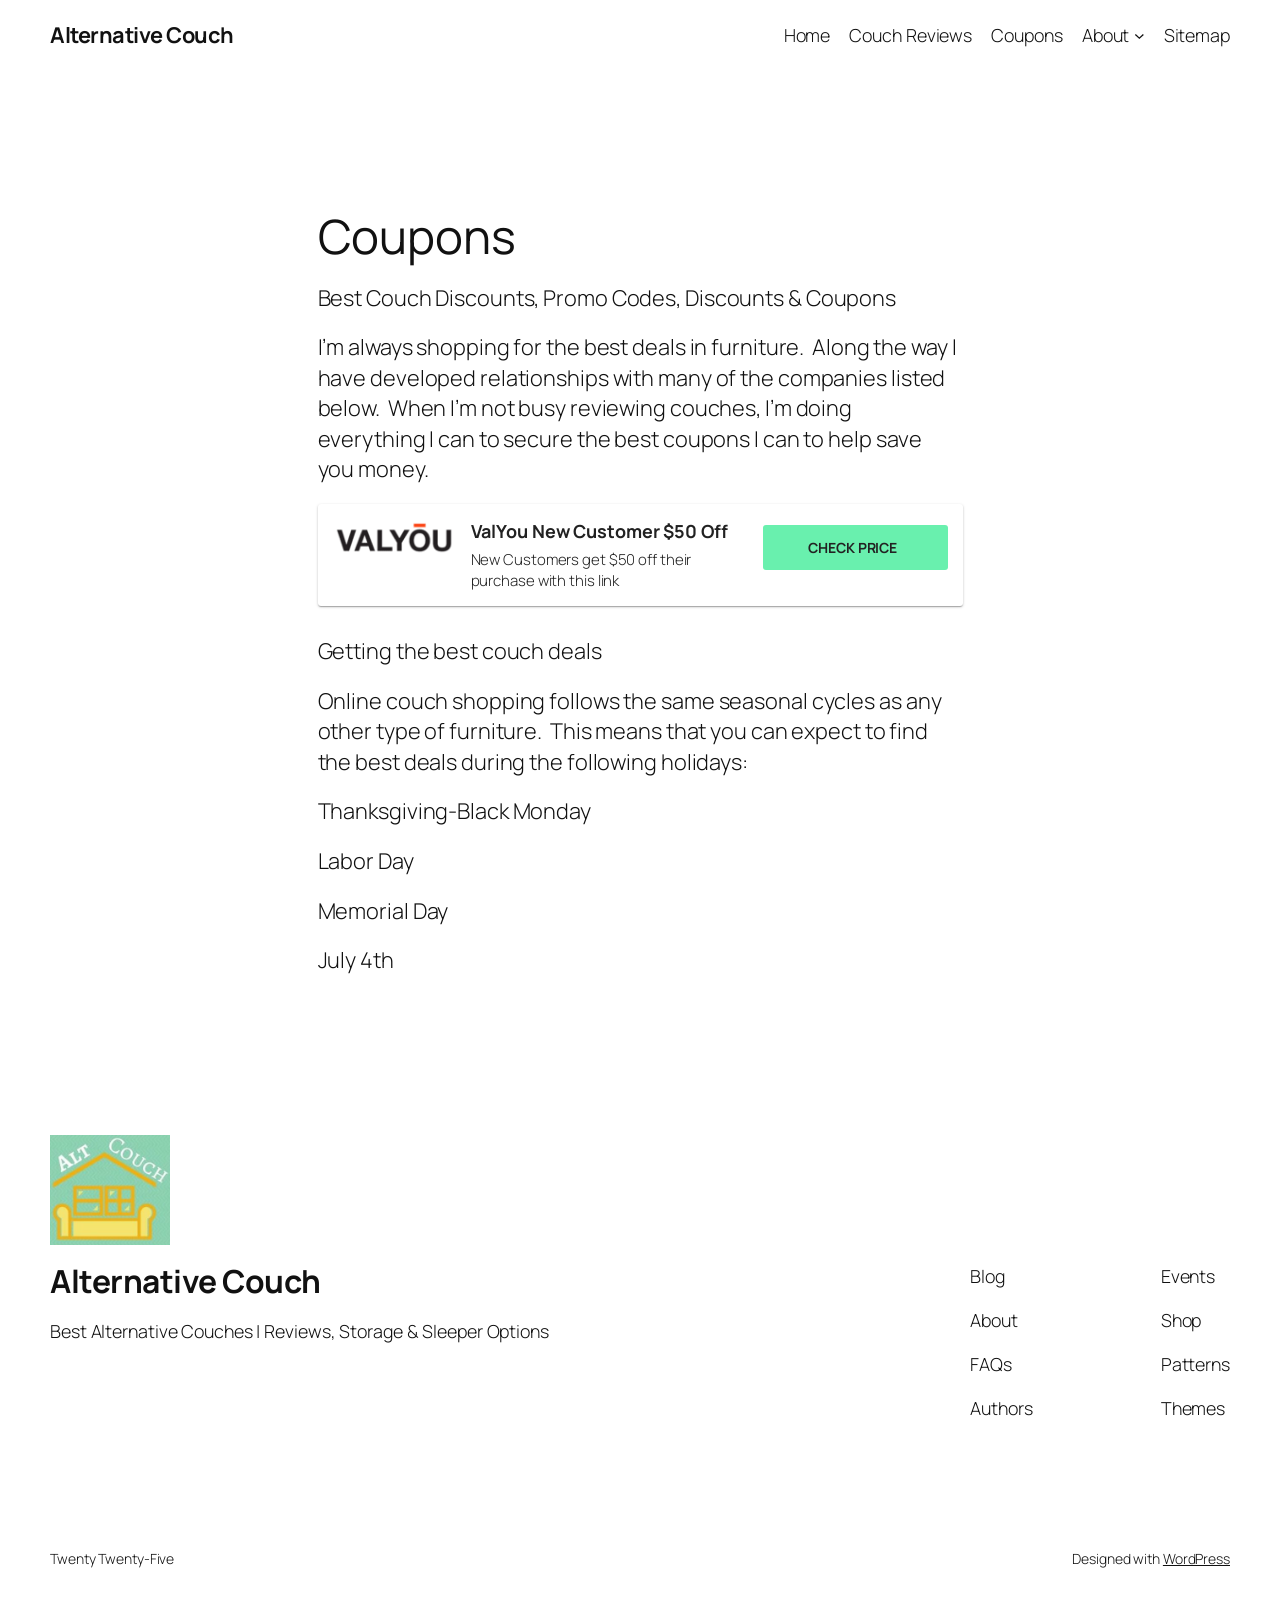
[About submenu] (1139, 35)
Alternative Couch (142, 35)
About (1106, 35)
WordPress (1196, 1558)
